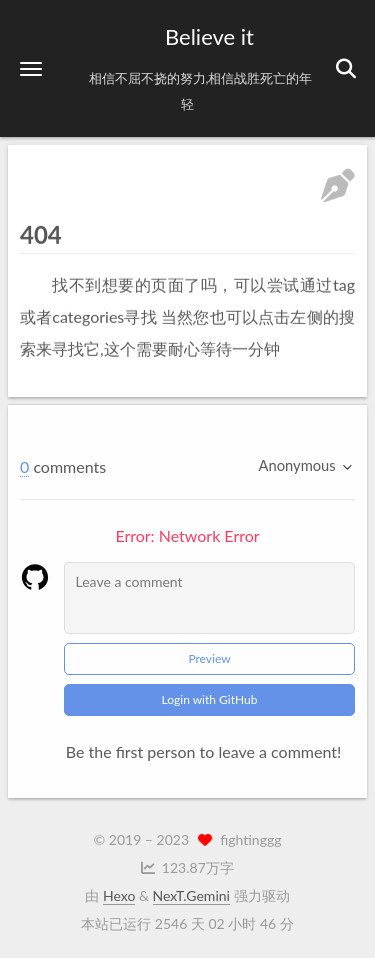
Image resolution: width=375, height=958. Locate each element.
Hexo (119, 895)
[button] (31, 68)
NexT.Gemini (191, 895)
